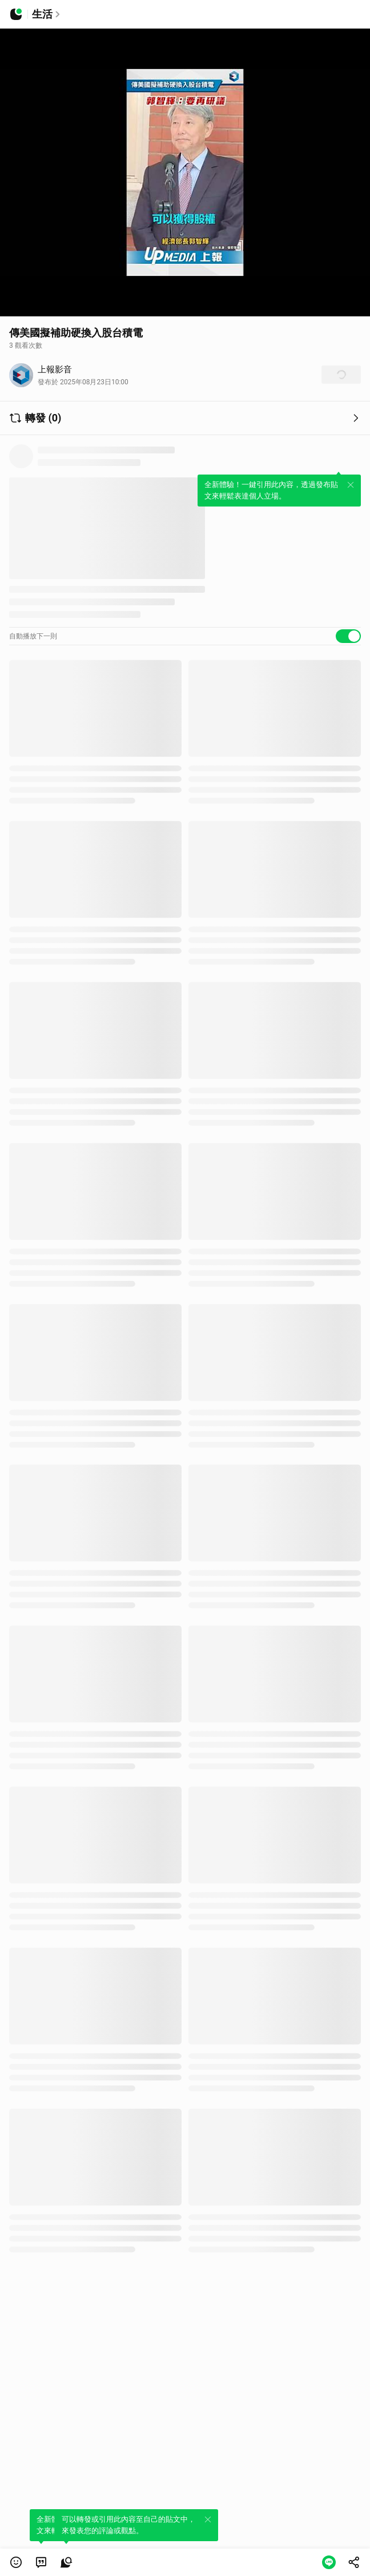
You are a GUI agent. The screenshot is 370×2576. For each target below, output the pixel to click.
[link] (41, 2562)
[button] (16, 2562)
